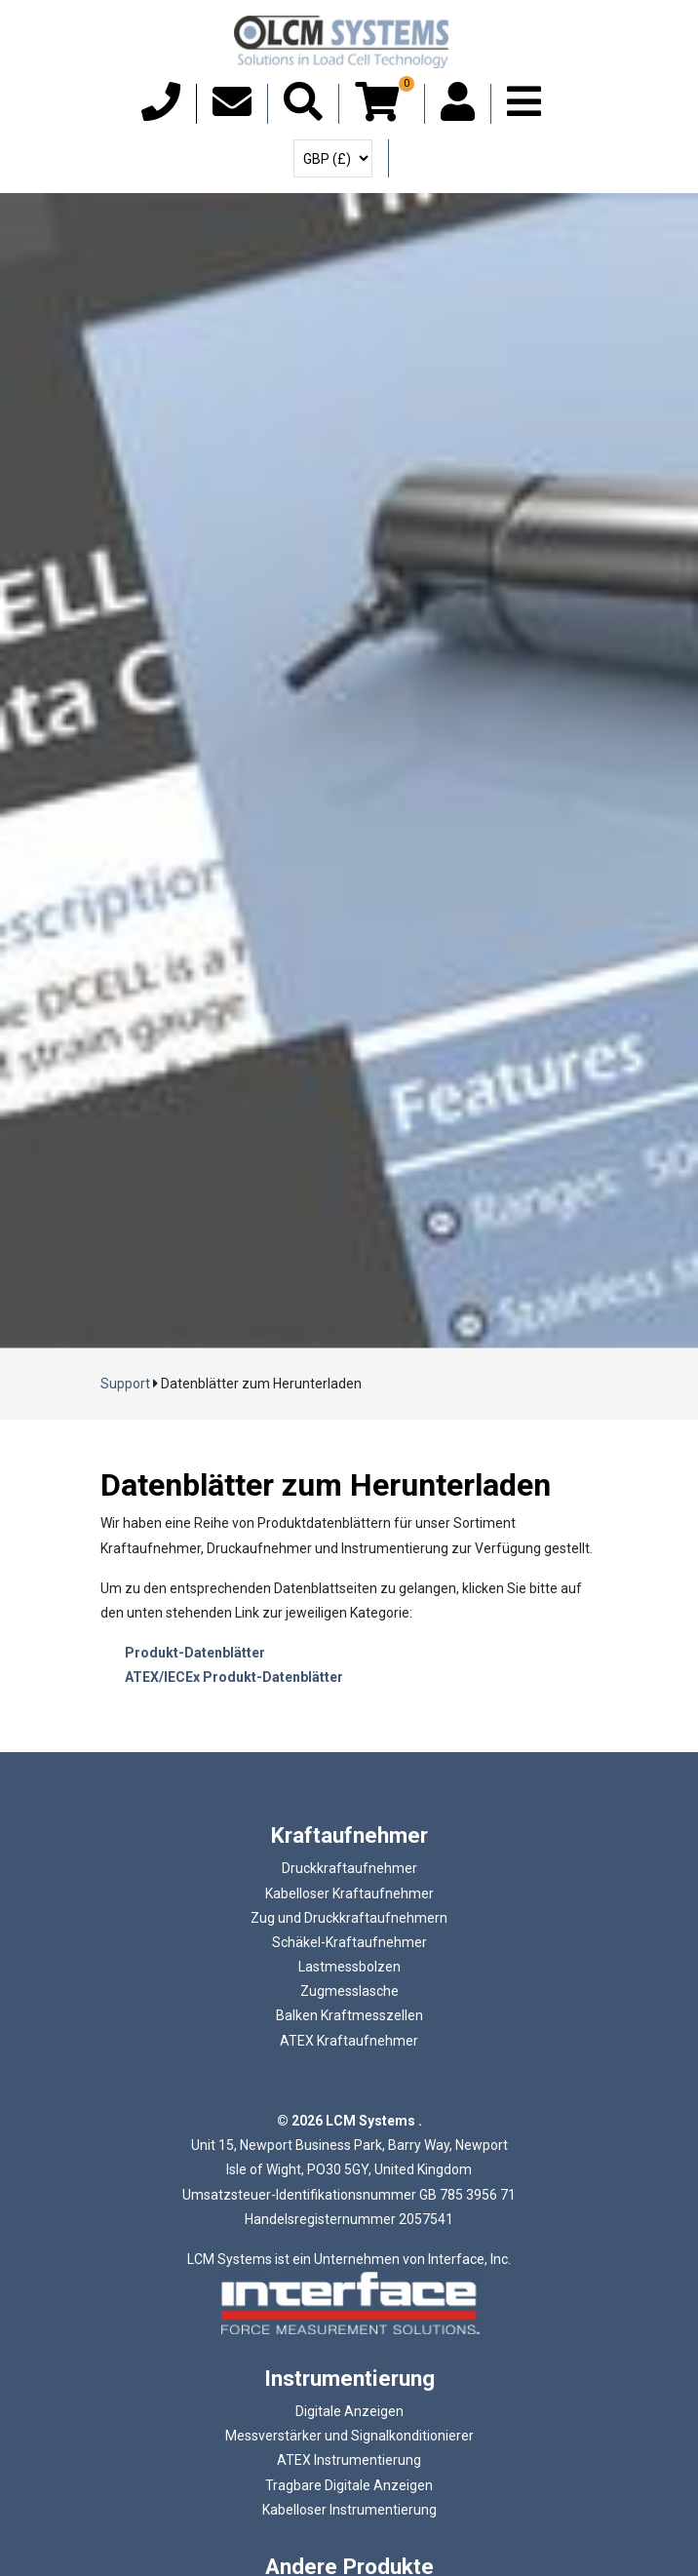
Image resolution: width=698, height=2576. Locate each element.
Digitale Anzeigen (349, 2411)
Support (125, 1383)
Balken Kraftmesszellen (349, 2015)
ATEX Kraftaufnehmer (349, 2041)
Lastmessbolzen (349, 1966)
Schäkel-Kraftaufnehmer (349, 1942)
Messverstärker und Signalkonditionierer (349, 2435)
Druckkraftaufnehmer (349, 1868)
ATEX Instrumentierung (349, 2460)
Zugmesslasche (349, 1991)
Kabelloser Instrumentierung (349, 2509)
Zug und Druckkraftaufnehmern (349, 1918)
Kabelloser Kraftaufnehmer (349, 1893)
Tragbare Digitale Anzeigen (349, 2485)
